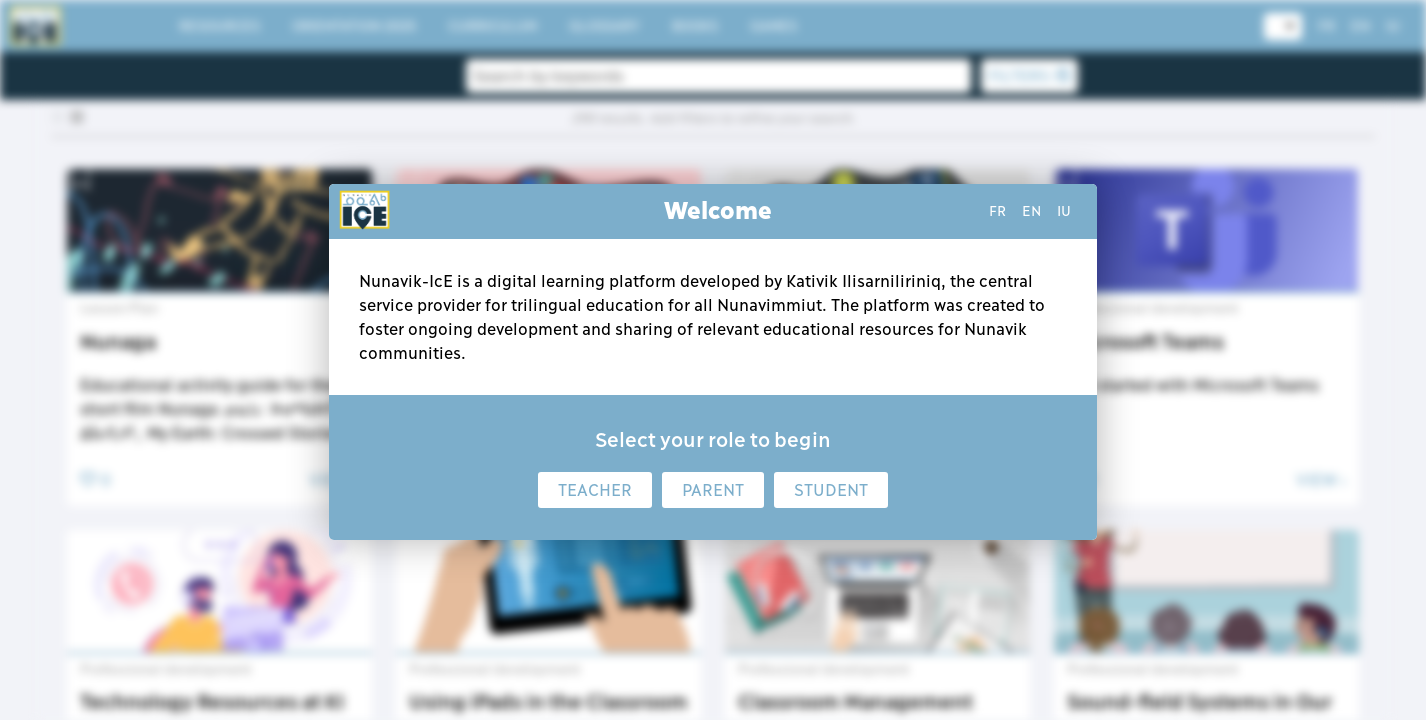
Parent (713, 490)
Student (831, 490)
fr (997, 211)
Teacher (595, 490)
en (1031, 211)
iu (1064, 211)
